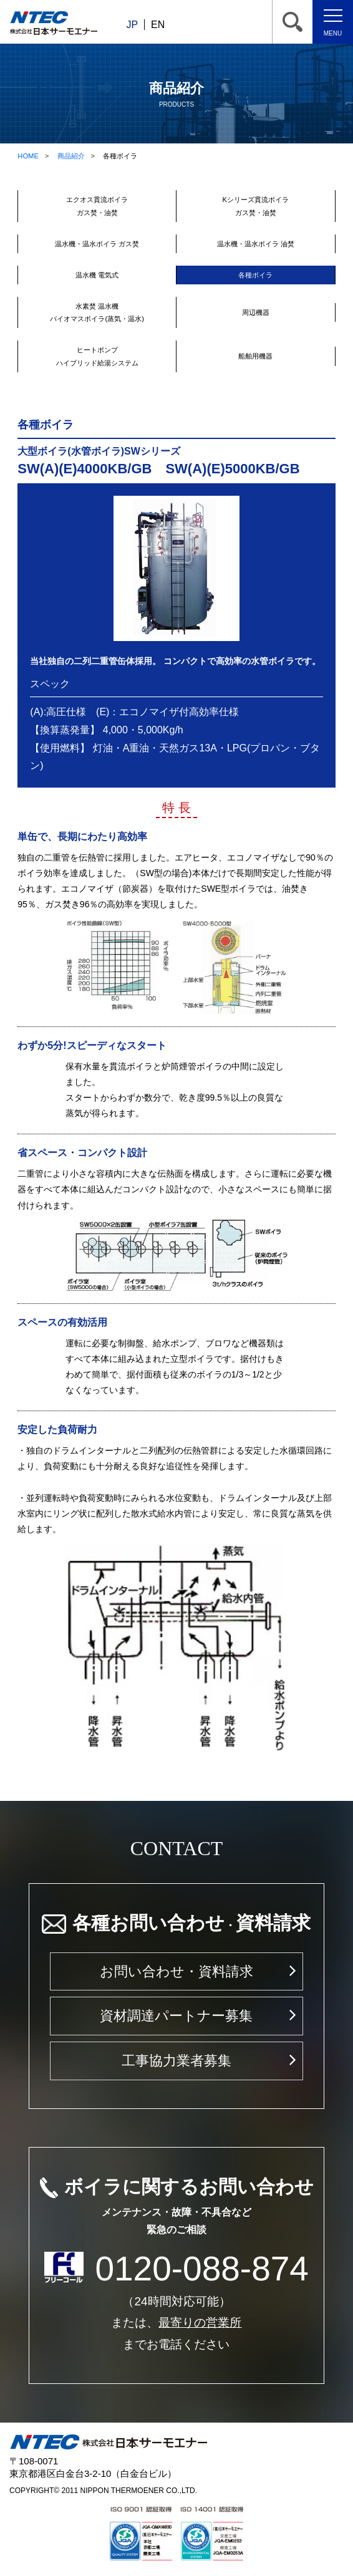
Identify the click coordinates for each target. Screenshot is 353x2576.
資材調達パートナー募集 (176, 2016)
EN (158, 24)
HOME (28, 156)
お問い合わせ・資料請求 (176, 1971)
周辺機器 (255, 312)
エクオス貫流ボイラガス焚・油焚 (97, 206)
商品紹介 (71, 156)
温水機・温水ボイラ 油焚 (255, 244)
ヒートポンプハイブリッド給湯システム (97, 356)
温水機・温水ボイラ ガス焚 (97, 244)
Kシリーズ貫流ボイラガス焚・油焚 (256, 206)
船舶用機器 (255, 356)
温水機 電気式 (96, 275)
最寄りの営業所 (199, 2322)
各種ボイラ (255, 275)
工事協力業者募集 (176, 2060)
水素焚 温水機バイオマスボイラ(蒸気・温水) (96, 312)
